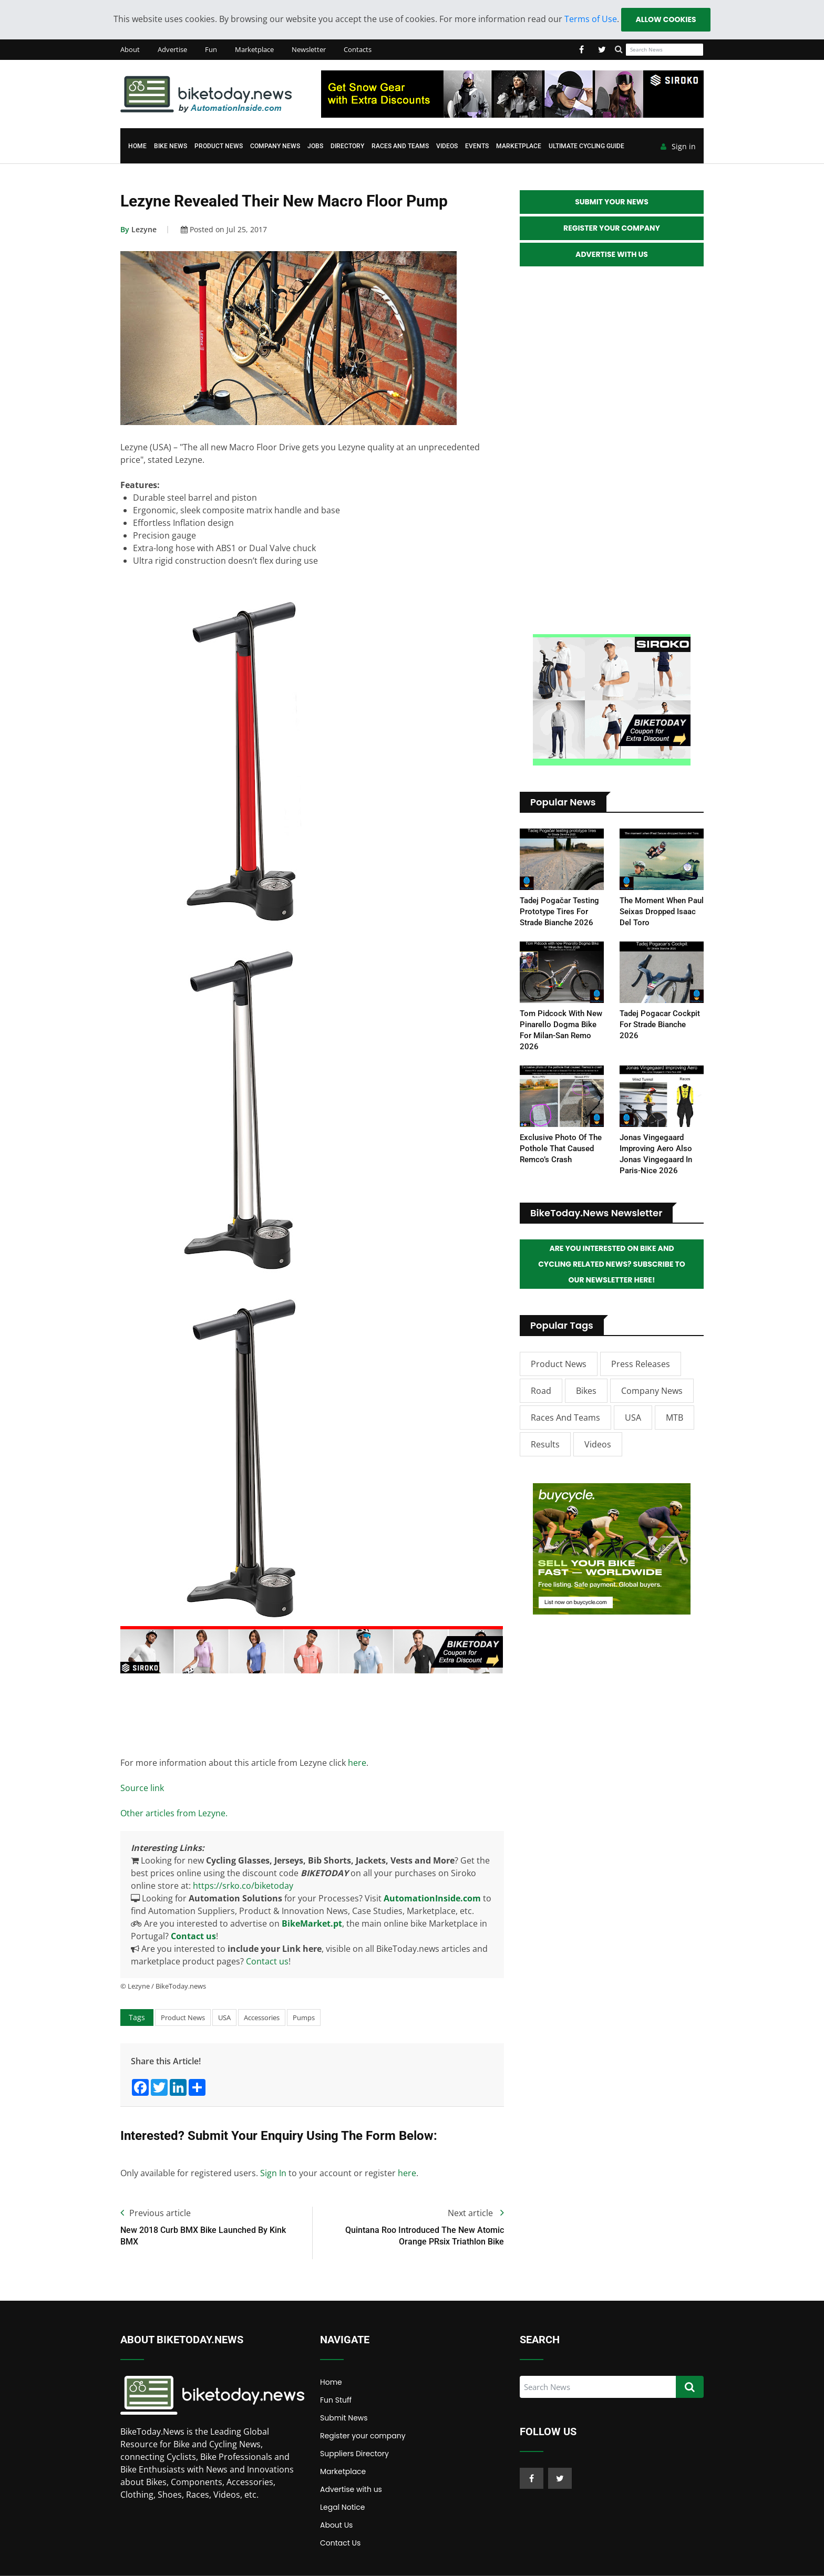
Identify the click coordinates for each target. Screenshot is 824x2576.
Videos (447, 146)
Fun (211, 49)
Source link (142, 1788)
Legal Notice (342, 2507)
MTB (674, 1417)
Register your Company (611, 228)
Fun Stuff (336, 2400)
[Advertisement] (311, 1712)
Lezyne (138, 229)
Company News (275, 146)
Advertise (172, 49)
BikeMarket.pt (312, 1923)
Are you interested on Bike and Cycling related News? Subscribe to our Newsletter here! (611, 1264)
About (130, 49)
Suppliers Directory (354, 2453)
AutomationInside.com (432, 1898)
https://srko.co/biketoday (243, 1885)
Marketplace (254, 49)
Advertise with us (351, 2489)
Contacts (358, 49)
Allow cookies (665, 19)
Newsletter (309, 49)
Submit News (344, 2418)
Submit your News (611, 201)
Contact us (193, 1936)
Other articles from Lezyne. (174, 1813)
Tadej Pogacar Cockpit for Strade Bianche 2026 (660, 1024)
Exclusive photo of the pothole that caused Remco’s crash (561, 1148)
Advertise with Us (611, 254)
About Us (336, 2525)
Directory (347, 146)
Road (541, 1390)
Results (545, 1444)
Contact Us (340, 2543)
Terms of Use (590, 19)
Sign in (678, 146)
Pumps (304, 2017)
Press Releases (640, 1364)
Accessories (262, 2017)
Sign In (273, 2173)
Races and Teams (400, 146)
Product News (218, 146)
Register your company (363, 2435)
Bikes (586, 1390)
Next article (476, 2213)
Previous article (155, 2213)
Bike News (170, 146)
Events (477, 146)
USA (224, 2017)
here (357, 1762)
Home (137, 146)
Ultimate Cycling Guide (586, 146)
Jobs (315, 146)
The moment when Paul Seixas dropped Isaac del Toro (662, 911)
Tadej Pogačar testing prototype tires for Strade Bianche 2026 (559, 911)
